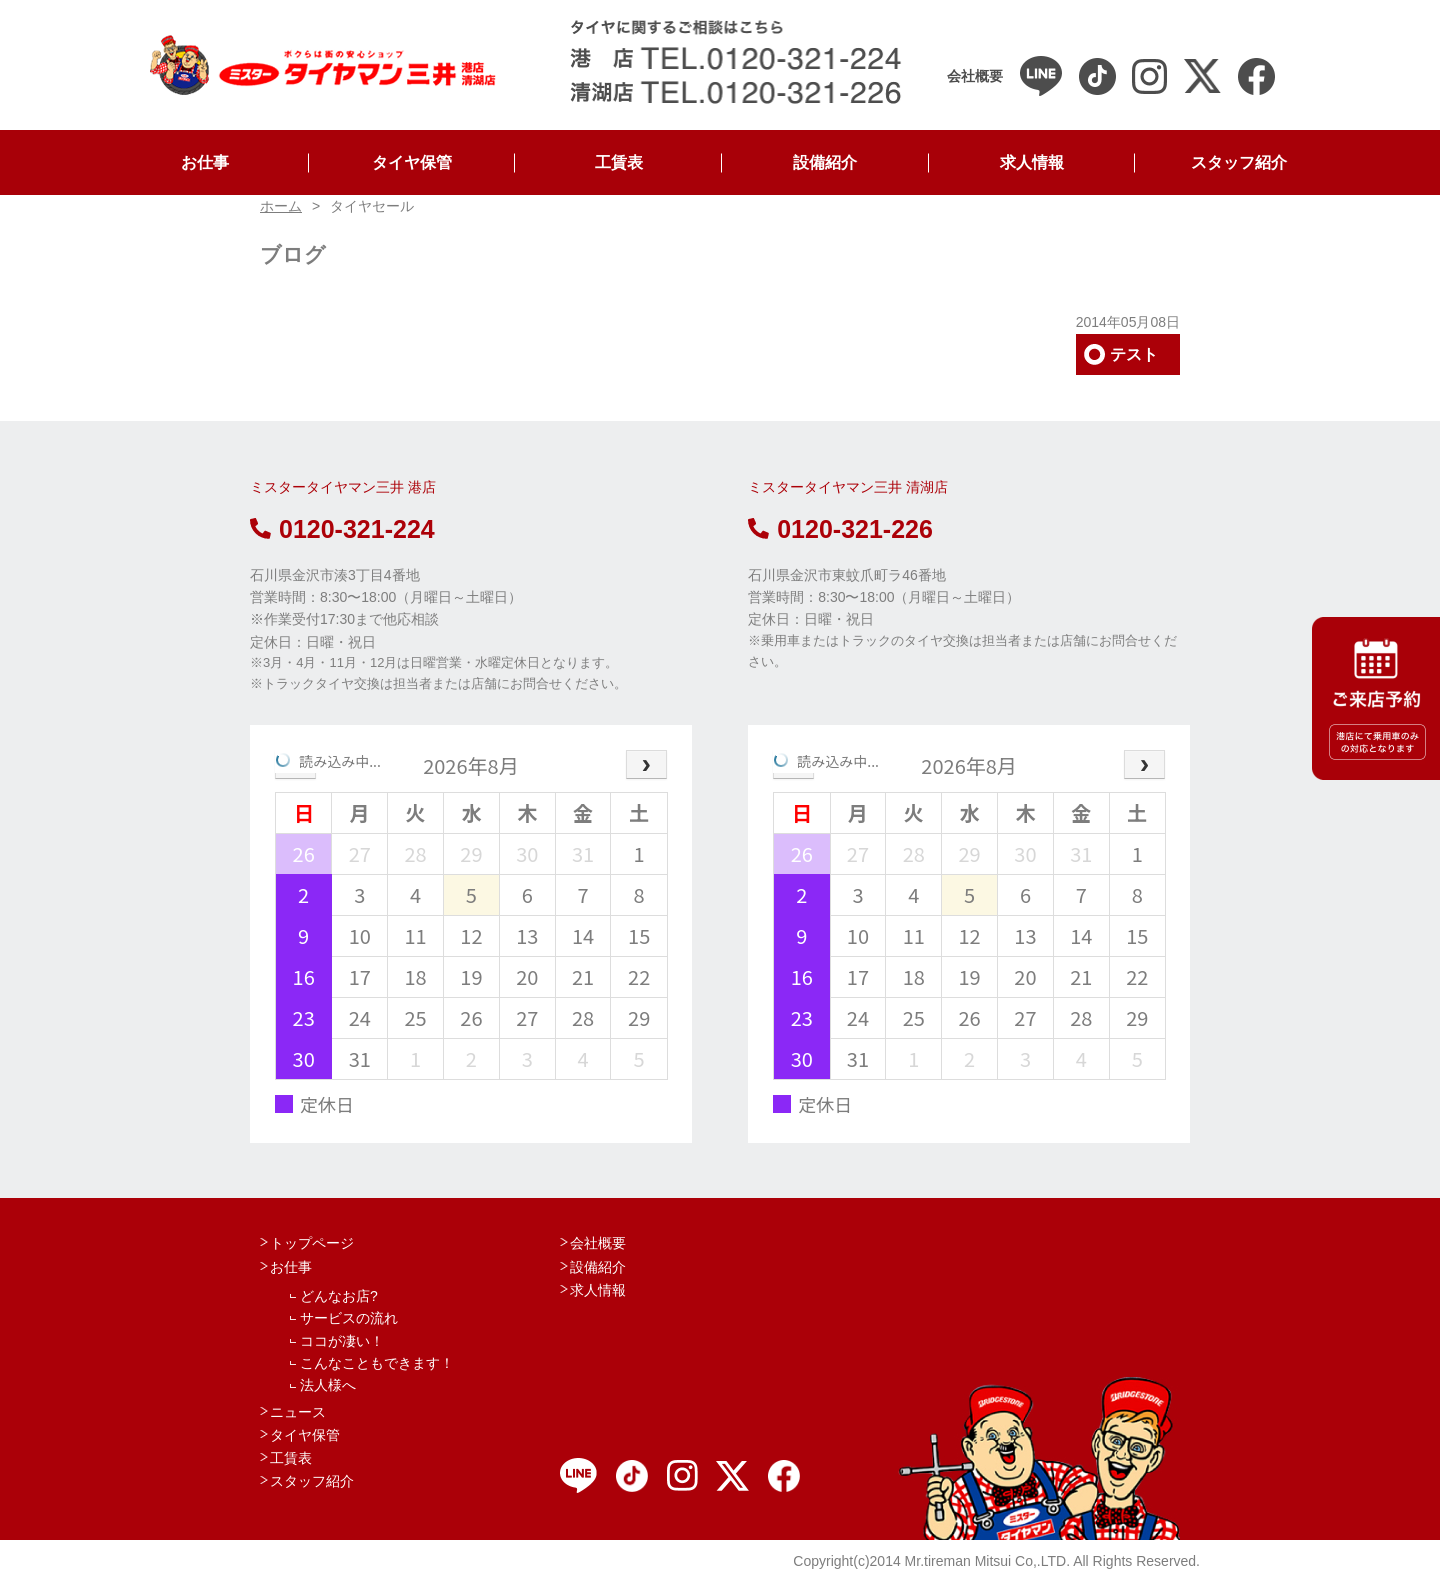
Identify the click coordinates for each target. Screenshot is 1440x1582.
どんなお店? (339, 1296)
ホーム (281, 206)
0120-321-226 (840, 529)
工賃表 (619, 162)
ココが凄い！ (342, 1341)
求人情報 (1032, 162)
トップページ (312, 1243)
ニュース (298, 1412)
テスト (1134, 354)
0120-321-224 (342, 529)
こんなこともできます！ (377, 1363)
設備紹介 (825, 162)
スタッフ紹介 (1239, 162)
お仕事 (205, 162)
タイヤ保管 (412, 162)
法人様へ (328, 1385)
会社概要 (598, 1243)
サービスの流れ (349, 1318)
